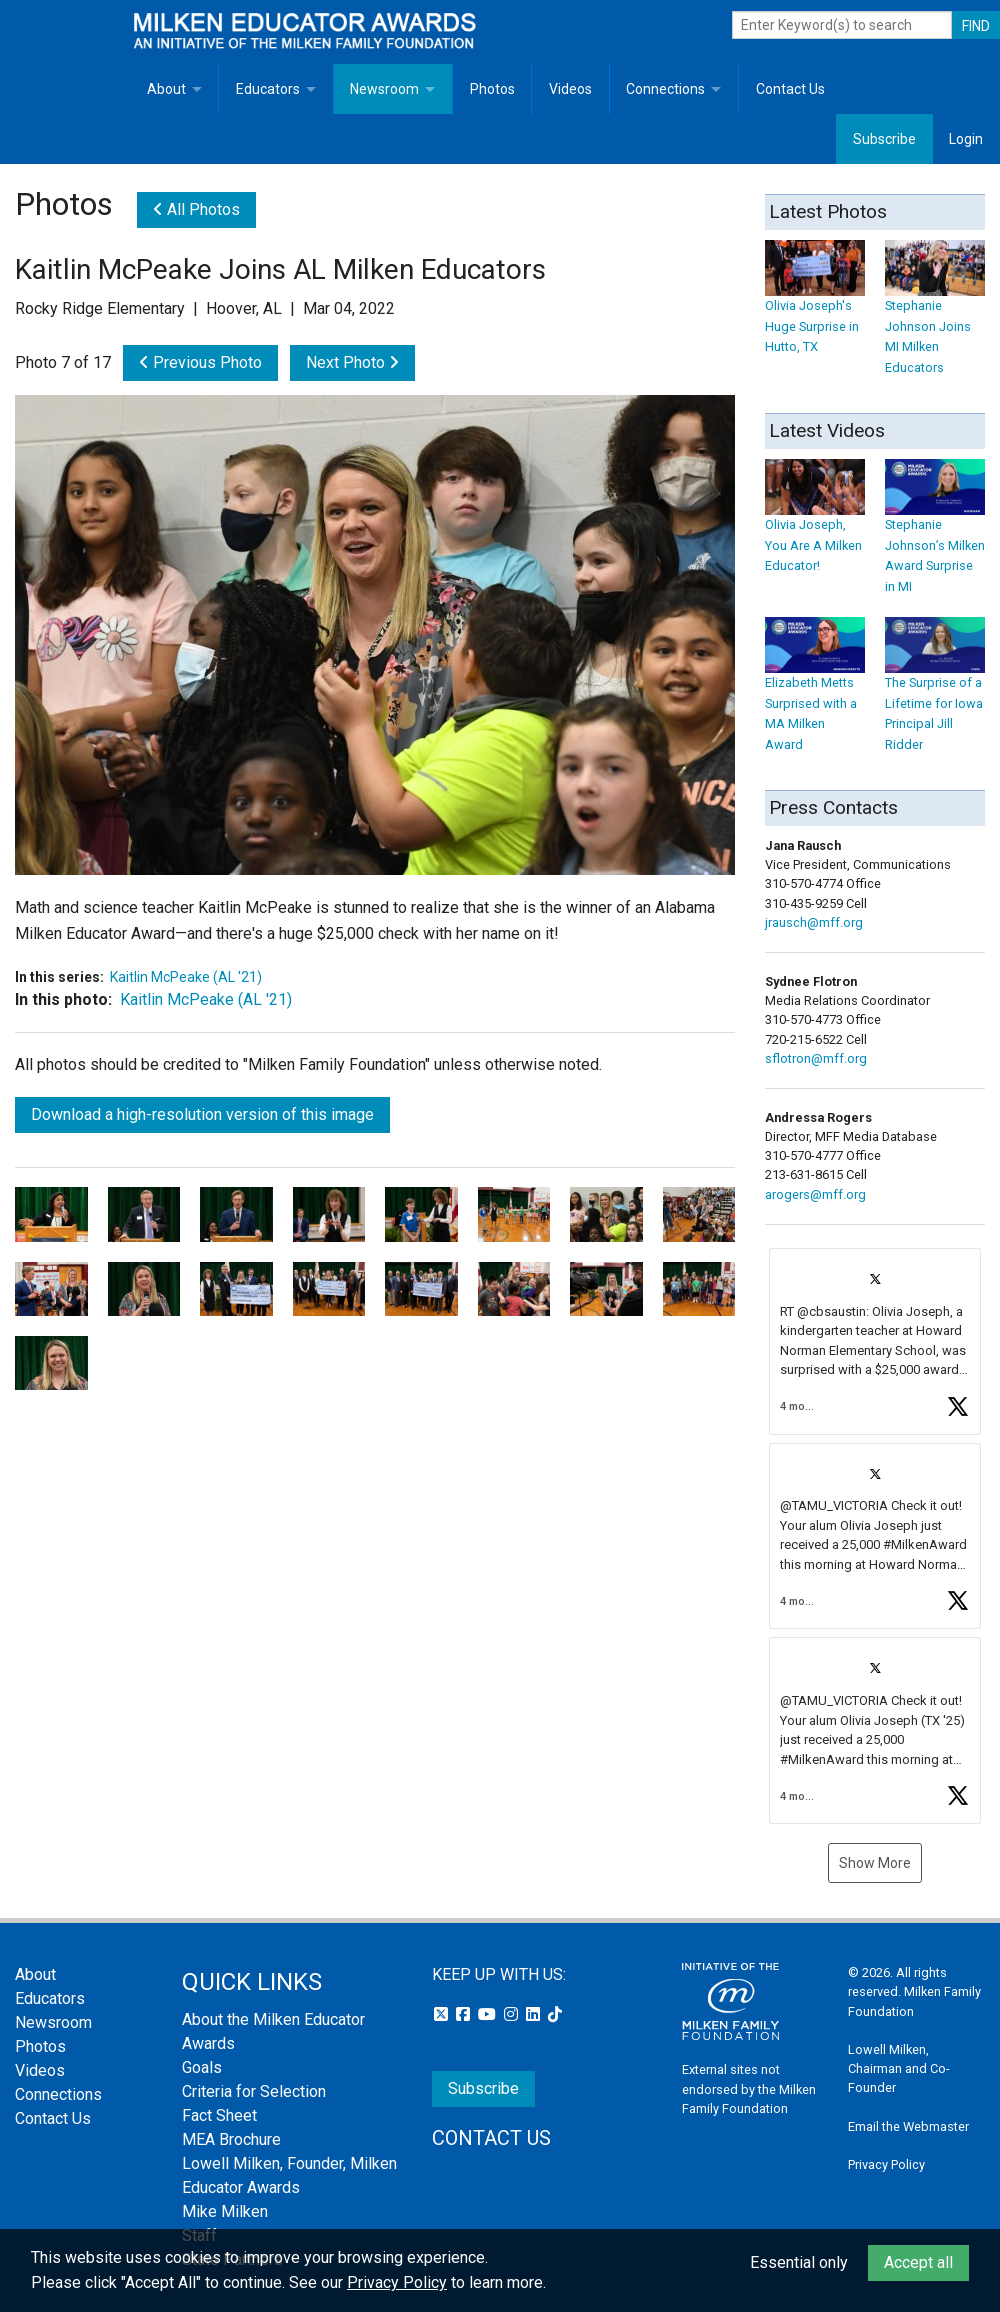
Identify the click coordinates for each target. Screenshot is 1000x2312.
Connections (665, 89)
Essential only (799, 2262)
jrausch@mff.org (814, 922)
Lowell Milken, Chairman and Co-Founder (899, 2068)
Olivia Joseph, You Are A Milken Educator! (815, 525)
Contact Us (790, 89)
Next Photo (352, 362)
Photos (492, 89)
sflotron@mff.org (816, 1058)
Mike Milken (225, 2211)
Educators (268, 89)
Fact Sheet (219, 2115)
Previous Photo (200, 362)
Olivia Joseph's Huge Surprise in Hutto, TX (815, 306)
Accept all (918, 2262)
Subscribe (884, 139)
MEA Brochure (231, 2139)
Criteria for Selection (254, 2091)
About (166, 89)
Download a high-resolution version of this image (202, 1114)
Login (966, 139)
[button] (875, 1341)
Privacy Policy (886, 2164)
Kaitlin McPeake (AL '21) (186, 977)
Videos (570, 89)
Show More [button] (875, 1863)
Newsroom (384, 89)
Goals (202, 2067)
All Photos (196, 209)
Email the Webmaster (908, 2126)
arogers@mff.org (815, 1194)
